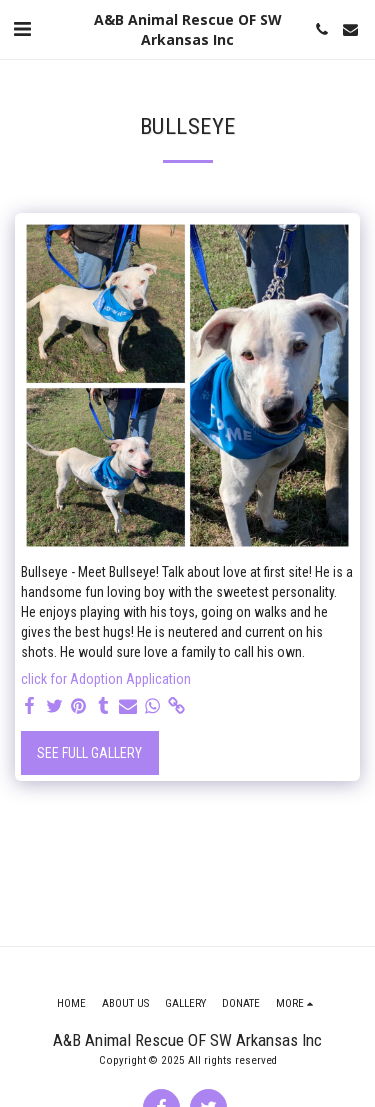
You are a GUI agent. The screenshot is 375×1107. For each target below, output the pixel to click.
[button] (22, 29)
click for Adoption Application (106, 679)
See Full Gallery (89, 753)
